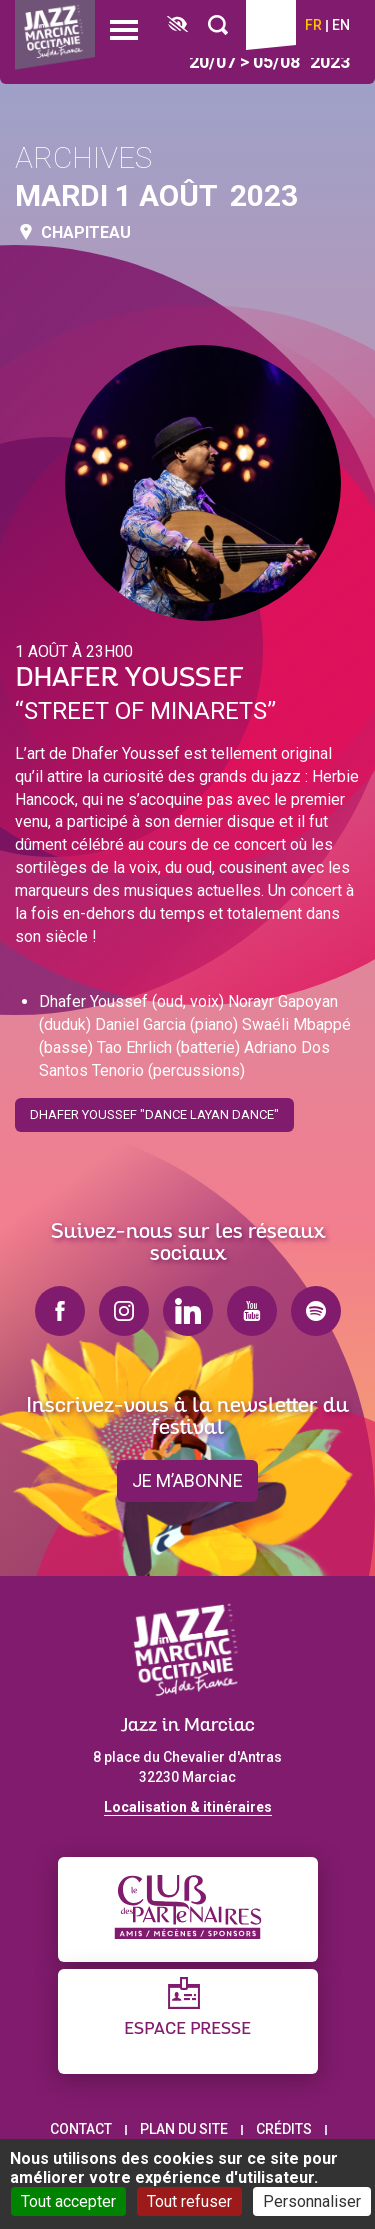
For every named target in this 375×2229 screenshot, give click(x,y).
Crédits (284, 2129)
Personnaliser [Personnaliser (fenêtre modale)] (312, 2201)
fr (313, 25)
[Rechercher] (218, 25)
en (341, 25)
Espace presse (187, 2029)
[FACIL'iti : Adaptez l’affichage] (177, 25)
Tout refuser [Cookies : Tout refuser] (189, 2201)
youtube (252, 1311)
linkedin (188, 1311)
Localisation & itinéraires (188, 1807)
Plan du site (184, 2129)
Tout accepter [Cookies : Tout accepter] (68, 2201)
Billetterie (271, 25)
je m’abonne (187, 1480)
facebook (60, 1311)
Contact (81, 2129)
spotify (316, 1311)
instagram (124, 1311)
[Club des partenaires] (188, 1909)
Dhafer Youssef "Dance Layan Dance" (154, 1108)
